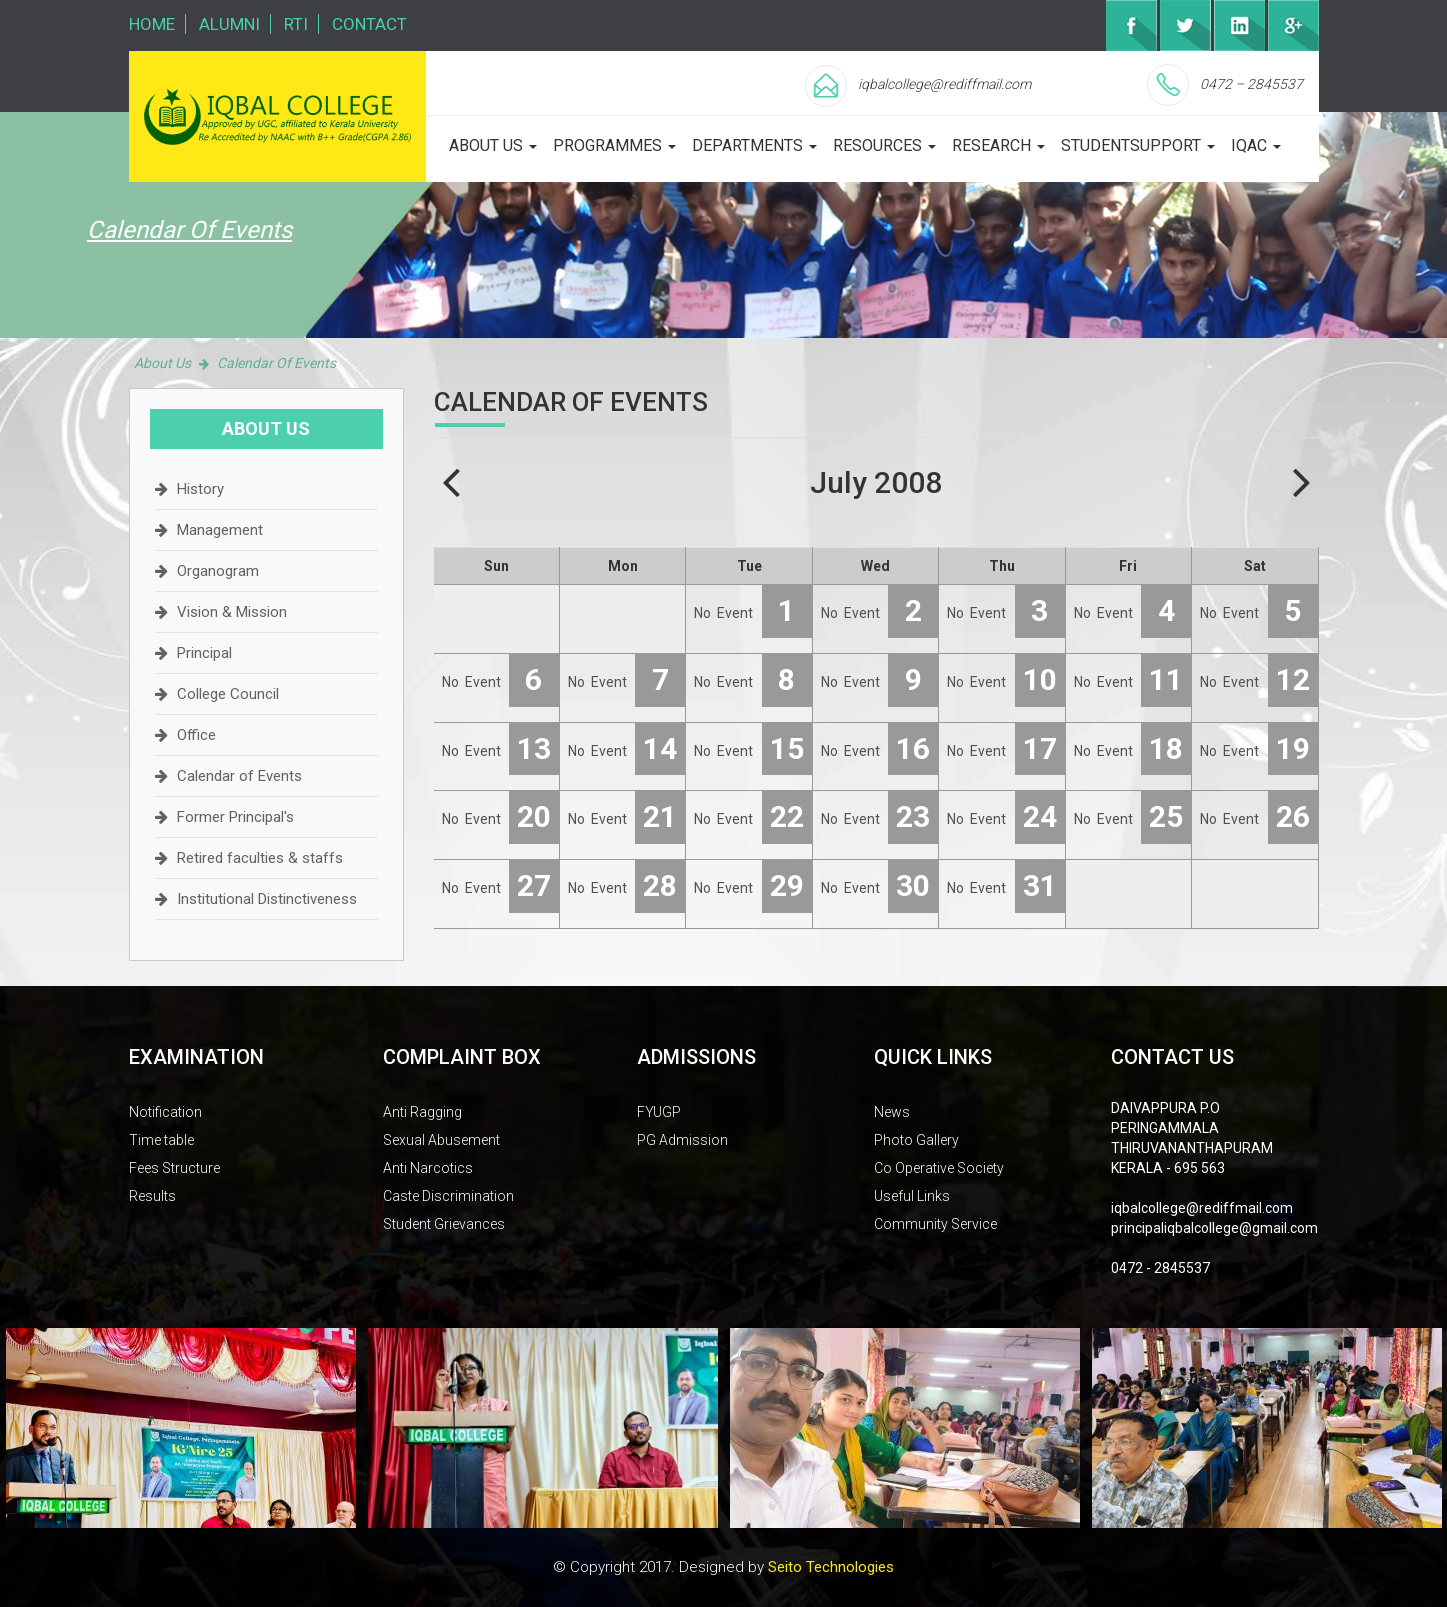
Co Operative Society (939, 1168)
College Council (228, 694)
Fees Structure (174, 1168)
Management (220, 530)
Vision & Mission (232, 612)
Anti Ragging (422, 1112)
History (200, 489)
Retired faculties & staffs (260, 858)
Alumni (229, 24)
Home (152, 24)
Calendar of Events (239, 776)
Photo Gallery (916, 1140)
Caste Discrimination (448, 1196)
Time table (161, 1140)
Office (196, 735)
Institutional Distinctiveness (267, 899)
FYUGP (659, 1112)
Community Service (935, 1224)
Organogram (218, 571)
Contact (369, 24)
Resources (884, 145)
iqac (1256, 145)
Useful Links (912, 1196)
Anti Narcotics (428, 1168)
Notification (165, 1112)
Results (152, 1196)
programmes (614, 145)
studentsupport (1138, 145)
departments (754, 145)
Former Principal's (235, 817)
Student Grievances (444, 1224)
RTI (296, 24)
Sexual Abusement (441, 1140)
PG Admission (682, 1140)
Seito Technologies (831, 1567)
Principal (204, 653)
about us (493, 145)
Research (998, 145)
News (892, 1112)
